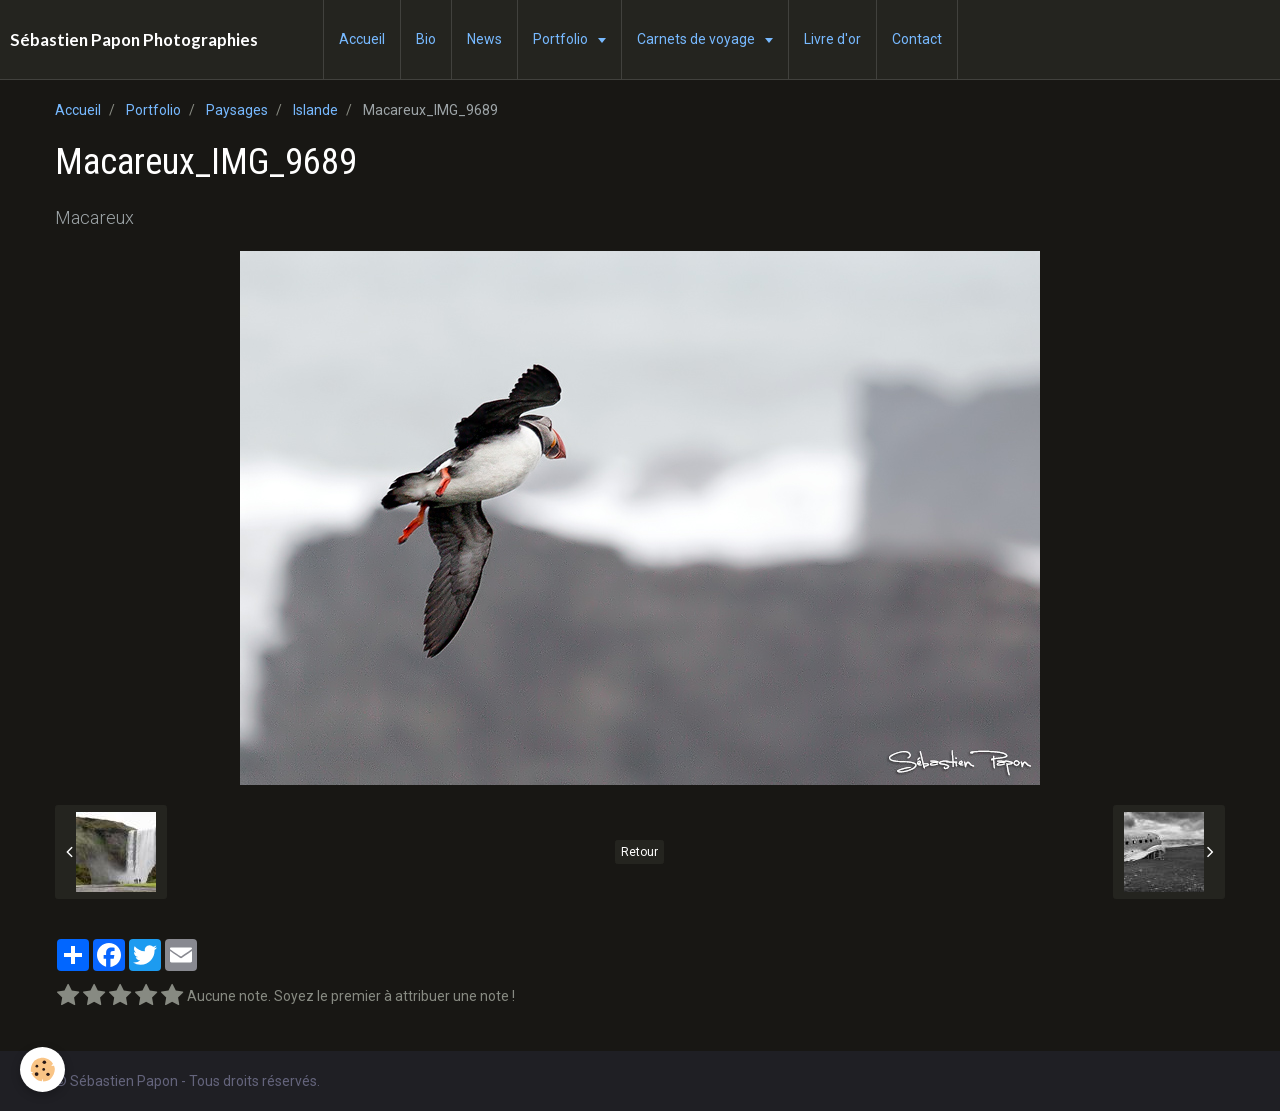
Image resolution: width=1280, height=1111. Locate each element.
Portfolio (562, 39)
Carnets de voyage (697, 39)
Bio (426, 39)
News (484, 39)
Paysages (237, 110)
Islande (315, 110)
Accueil (362, 39)
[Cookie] (42, 1069)
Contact (917, 39)
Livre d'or (832, 39)
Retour (639, 852)
